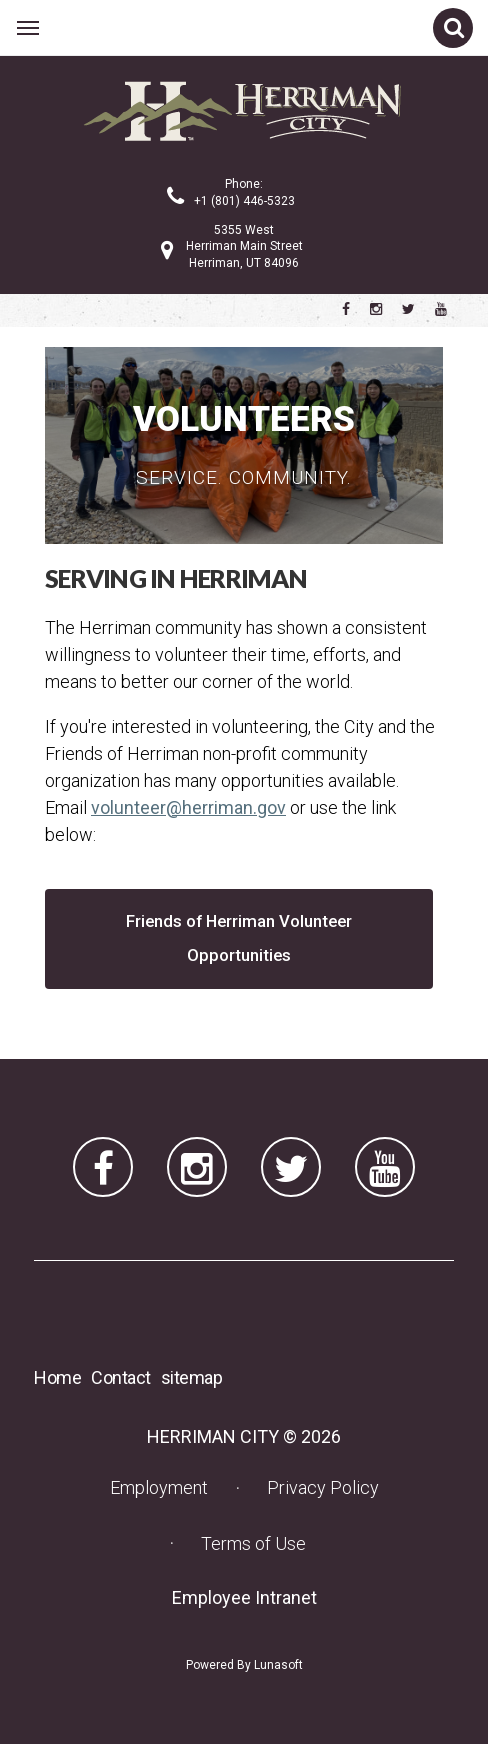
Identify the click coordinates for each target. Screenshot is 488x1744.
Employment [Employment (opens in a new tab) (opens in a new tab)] (165, 1487)
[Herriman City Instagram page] (376, 309)
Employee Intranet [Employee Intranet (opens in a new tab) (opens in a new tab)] (250, 1597)
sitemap (192, 1377)
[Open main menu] (28, 28)
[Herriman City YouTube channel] (441, 309)
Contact (121, 1377)
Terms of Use (253, 1543)
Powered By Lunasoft (244, 1665)
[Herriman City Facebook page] (346, 309)
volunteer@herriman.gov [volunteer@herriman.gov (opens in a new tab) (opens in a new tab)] (188, 807)
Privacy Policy (323, 1487)
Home (57, 1377)
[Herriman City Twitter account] (408, 309)
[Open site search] (453, 28)
